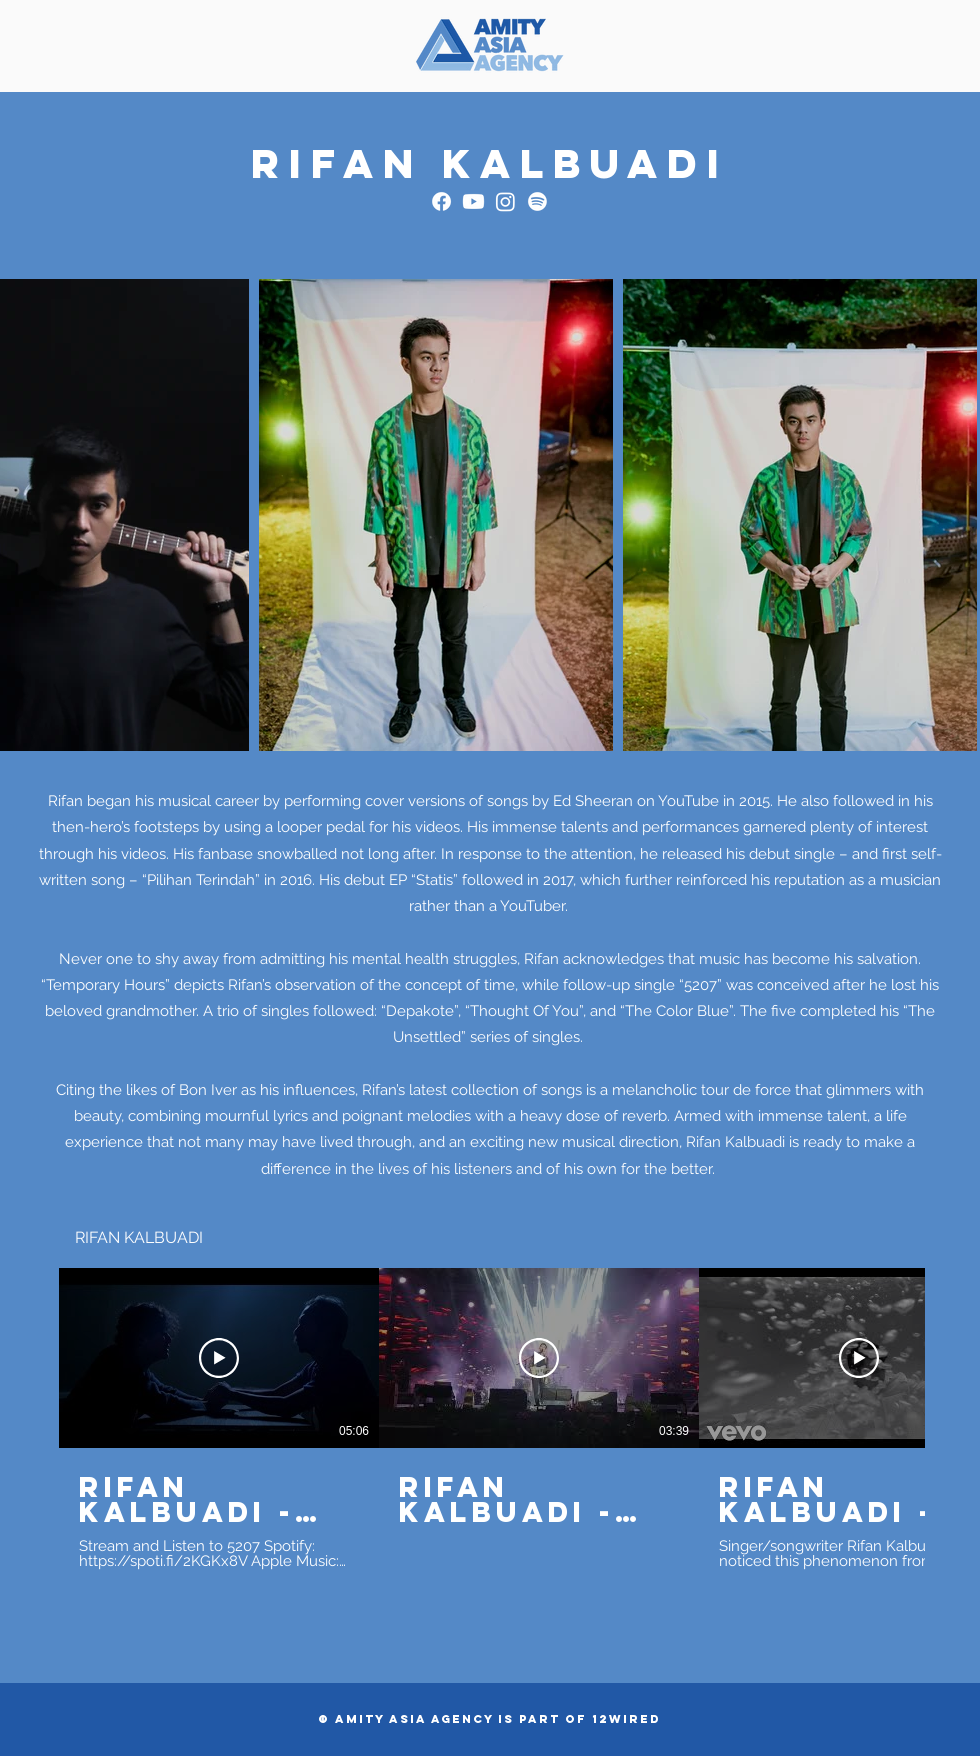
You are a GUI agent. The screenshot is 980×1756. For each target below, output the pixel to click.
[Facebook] (441, 201)
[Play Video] (219, 1358)
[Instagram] (505, 201)
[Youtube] (473, 201)
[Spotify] (537, 201)
